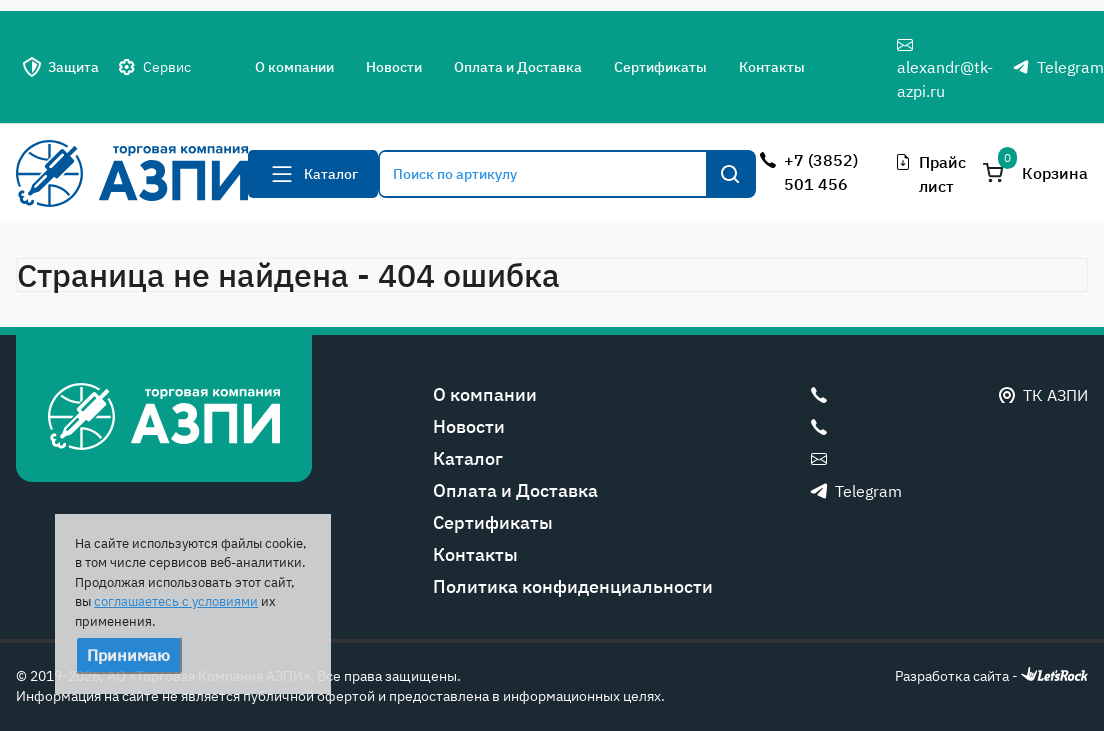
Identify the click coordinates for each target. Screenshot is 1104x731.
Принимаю (128, 655)
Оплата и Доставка (518, 67)
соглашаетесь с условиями (176, 601)
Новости (394, 67)
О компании (294, 67)
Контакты (772, 67)
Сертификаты (660, 67)
